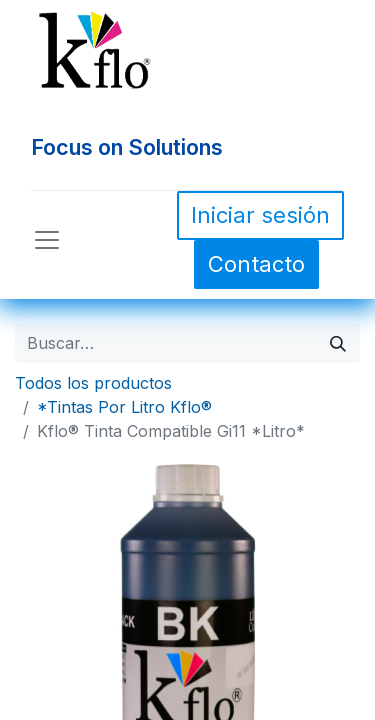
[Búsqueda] (338, 343)
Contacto (256, 264)
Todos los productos (93, 383)
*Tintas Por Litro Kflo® (124, 407)
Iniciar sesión (260, 215)
